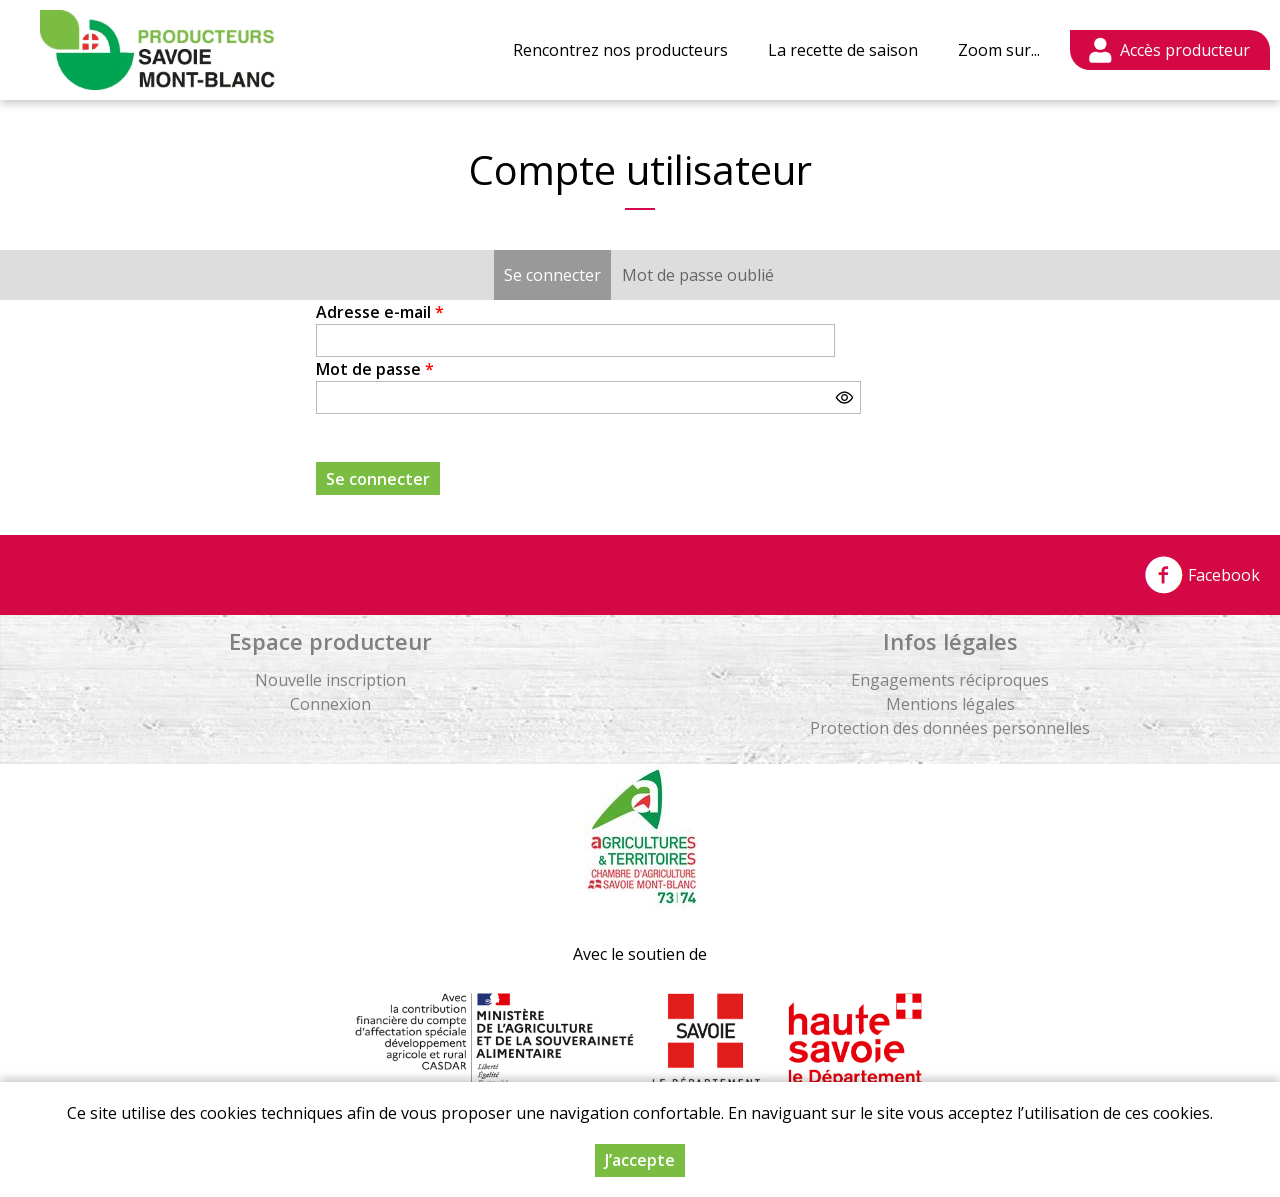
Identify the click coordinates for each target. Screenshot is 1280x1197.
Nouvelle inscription (330, 680)
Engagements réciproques (950, 680)
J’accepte (640, 1160)
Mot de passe (375, 369)
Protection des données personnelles (950, 728)
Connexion (330, 704)
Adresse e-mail (380, 312)
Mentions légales (950, 704)
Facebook (1202, 575)
